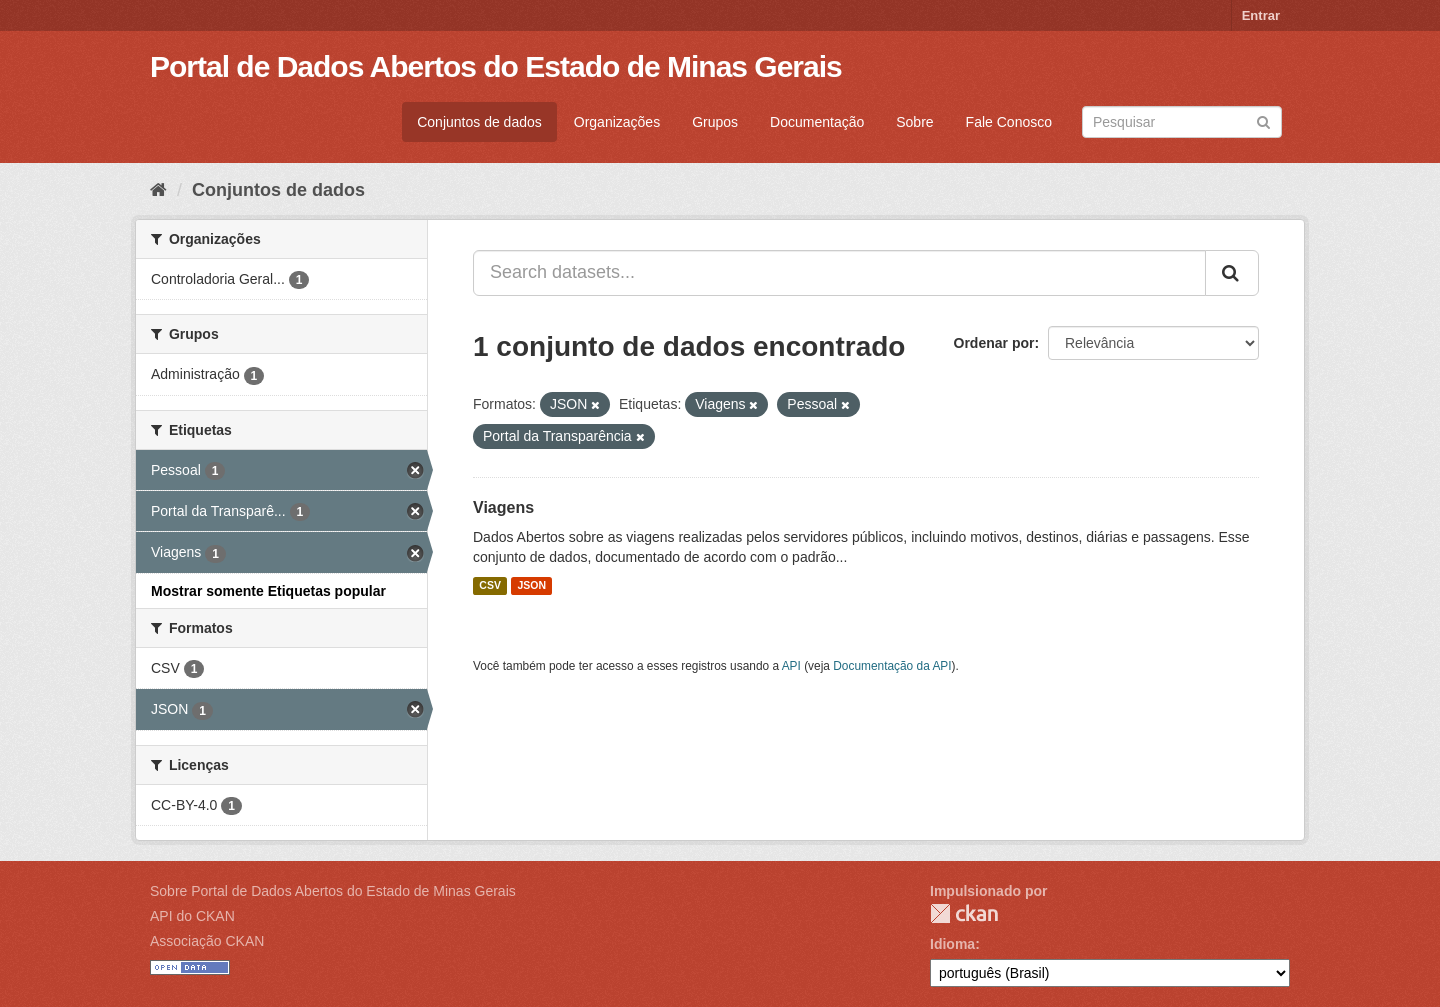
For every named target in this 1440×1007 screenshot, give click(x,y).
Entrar (1261, 15)
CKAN (964, 913)
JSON (531, 586)
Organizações (617, 122)
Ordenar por (994, 343)
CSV (490, 586)
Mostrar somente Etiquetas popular (268, 591)
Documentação (817, 122)
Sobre (914, 122)
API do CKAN (192, 916)
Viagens (503, 507)
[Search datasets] (1182, 122)
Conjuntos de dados (479, 122)
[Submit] (1263, 120)
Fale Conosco (1009, 122)
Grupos (715, 122)
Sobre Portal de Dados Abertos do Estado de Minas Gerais (333, 891)
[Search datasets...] (839, 273)
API (791, 666)
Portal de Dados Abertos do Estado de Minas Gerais (496, 66)
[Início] (158, 190)
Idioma (952, 944)
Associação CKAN (207, 941)
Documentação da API (892, 666)
